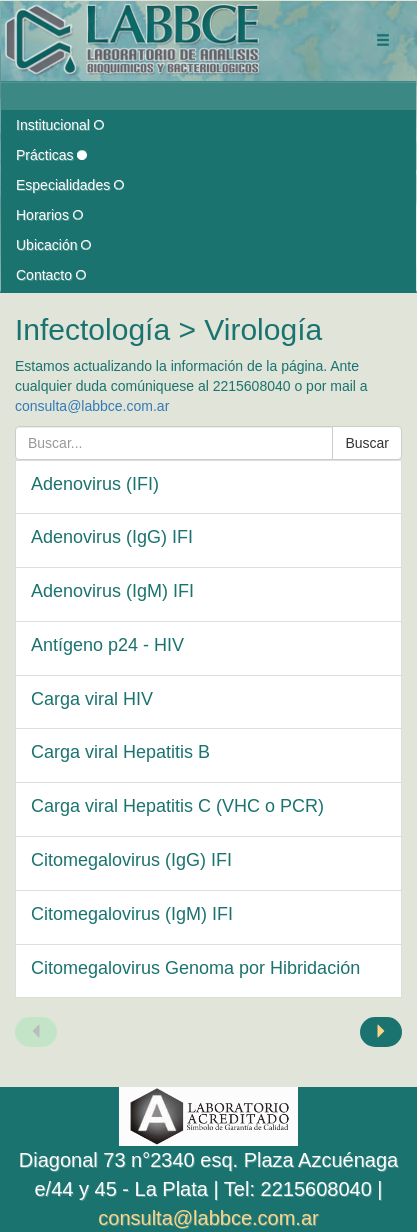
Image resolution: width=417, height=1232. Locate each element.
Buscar (367, 443)
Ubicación (53, 245)
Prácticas (51, 155)
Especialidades (70, 185)
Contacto (51, 275)
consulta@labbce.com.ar (92, 406)
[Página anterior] (36, 1032)
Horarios (49, 215)
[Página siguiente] (381, 1032)
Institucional (60, 125)
